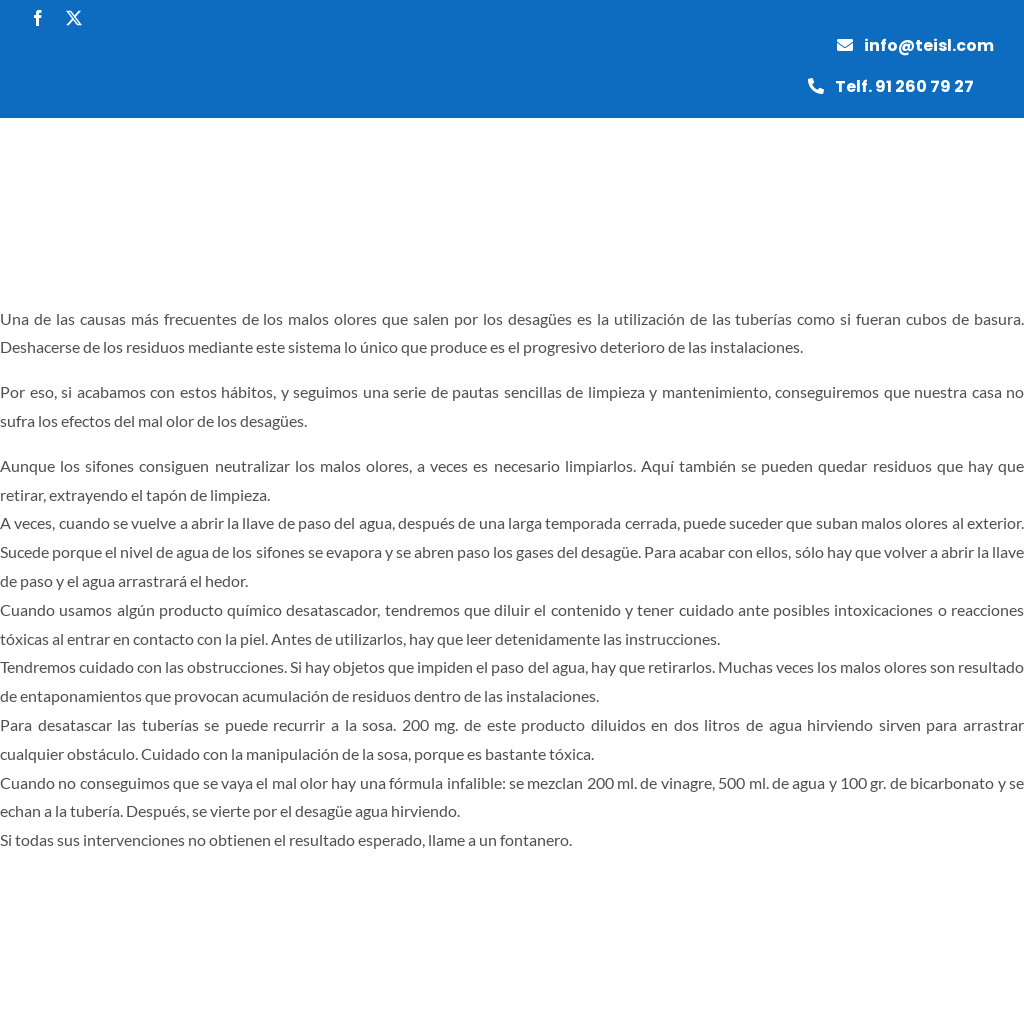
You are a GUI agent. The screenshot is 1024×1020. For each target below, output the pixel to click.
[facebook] (38, 18)
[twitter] (74, 18)
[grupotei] (70, 125)
